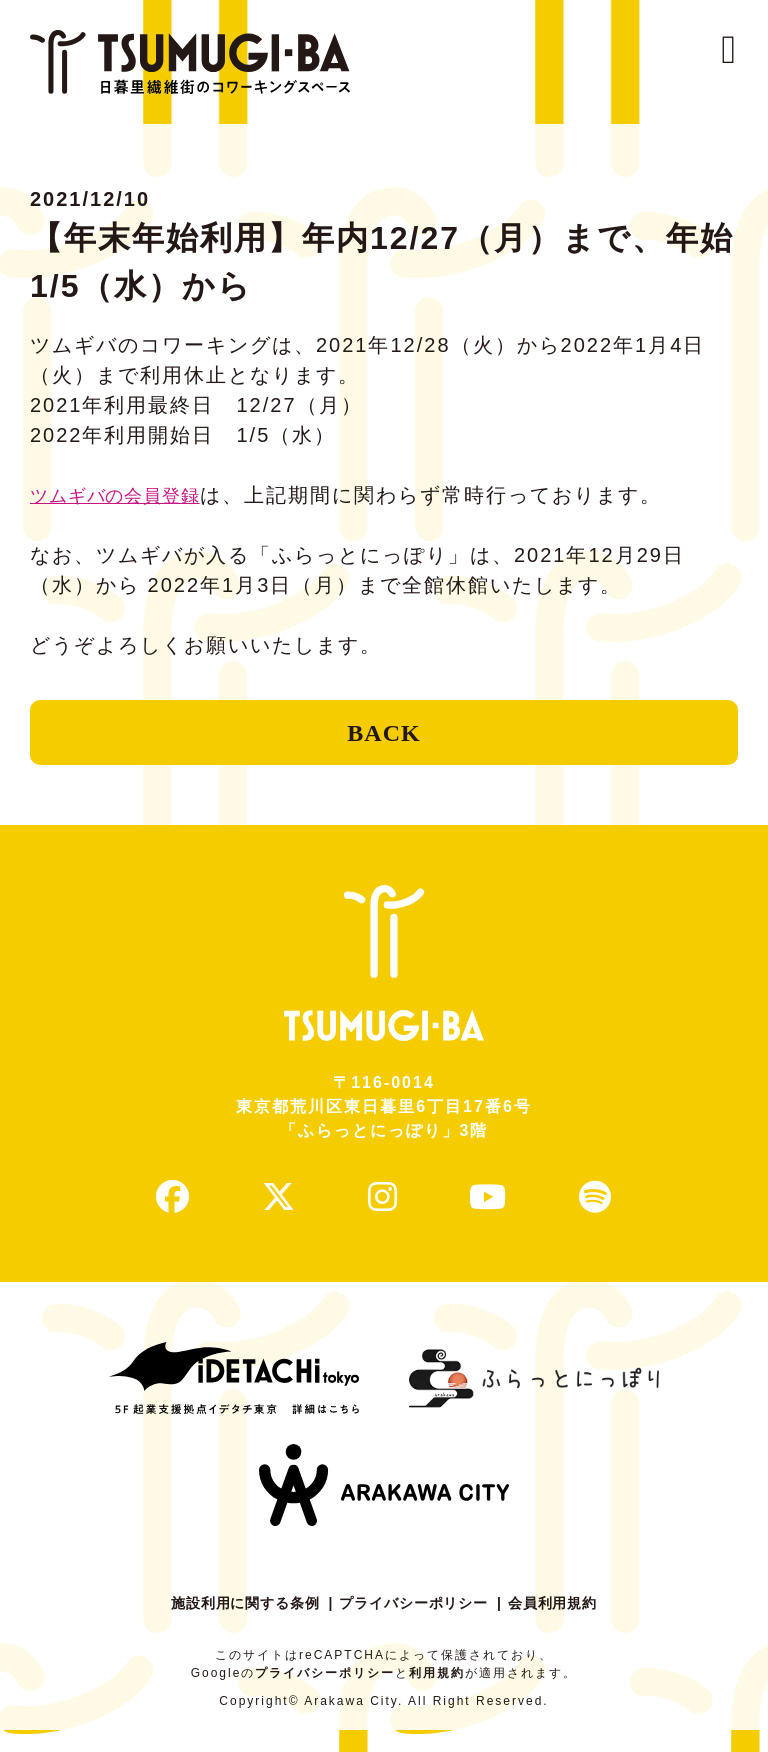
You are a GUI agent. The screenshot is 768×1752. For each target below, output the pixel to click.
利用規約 (437, 1695)
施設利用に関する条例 (236, 1625)
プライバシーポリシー (416, 1625)
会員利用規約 (564, 1625)
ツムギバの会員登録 (129, 495)
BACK (383, 738)
